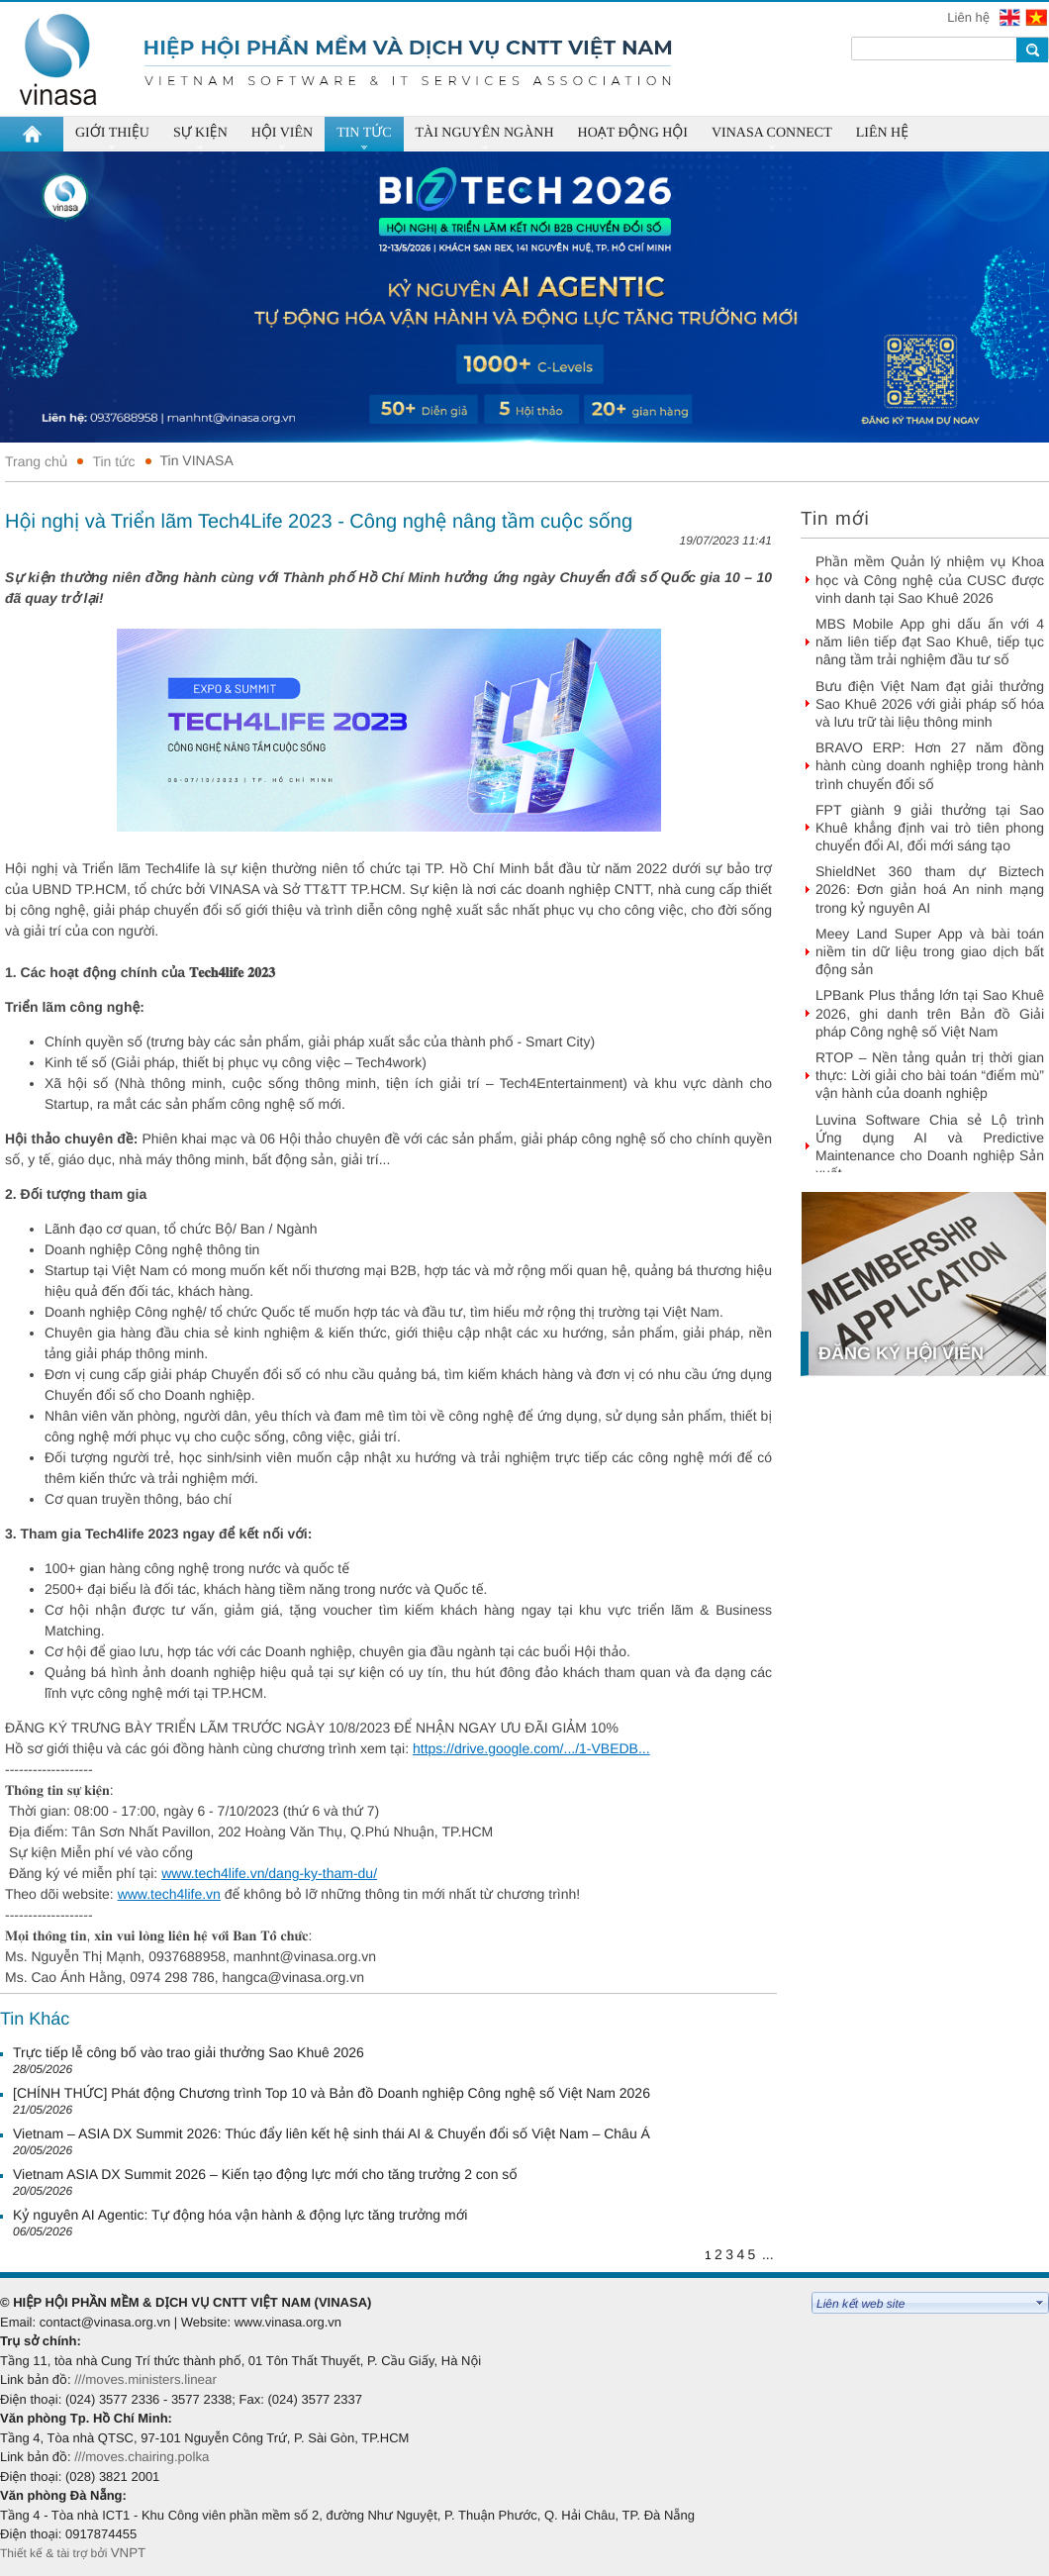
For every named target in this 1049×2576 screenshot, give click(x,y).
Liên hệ (970, 17)
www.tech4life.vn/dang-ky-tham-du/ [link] (269, 1873)
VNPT (130, 2552)
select (1040, 2303)
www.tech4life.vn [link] (169, 1894)
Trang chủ (36, 461)
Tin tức (113, 461)
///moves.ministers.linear (145, 2379)
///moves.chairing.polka (141, 2456)
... (768, 2254)
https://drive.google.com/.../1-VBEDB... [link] (531, 1748)
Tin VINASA (197, 460)
